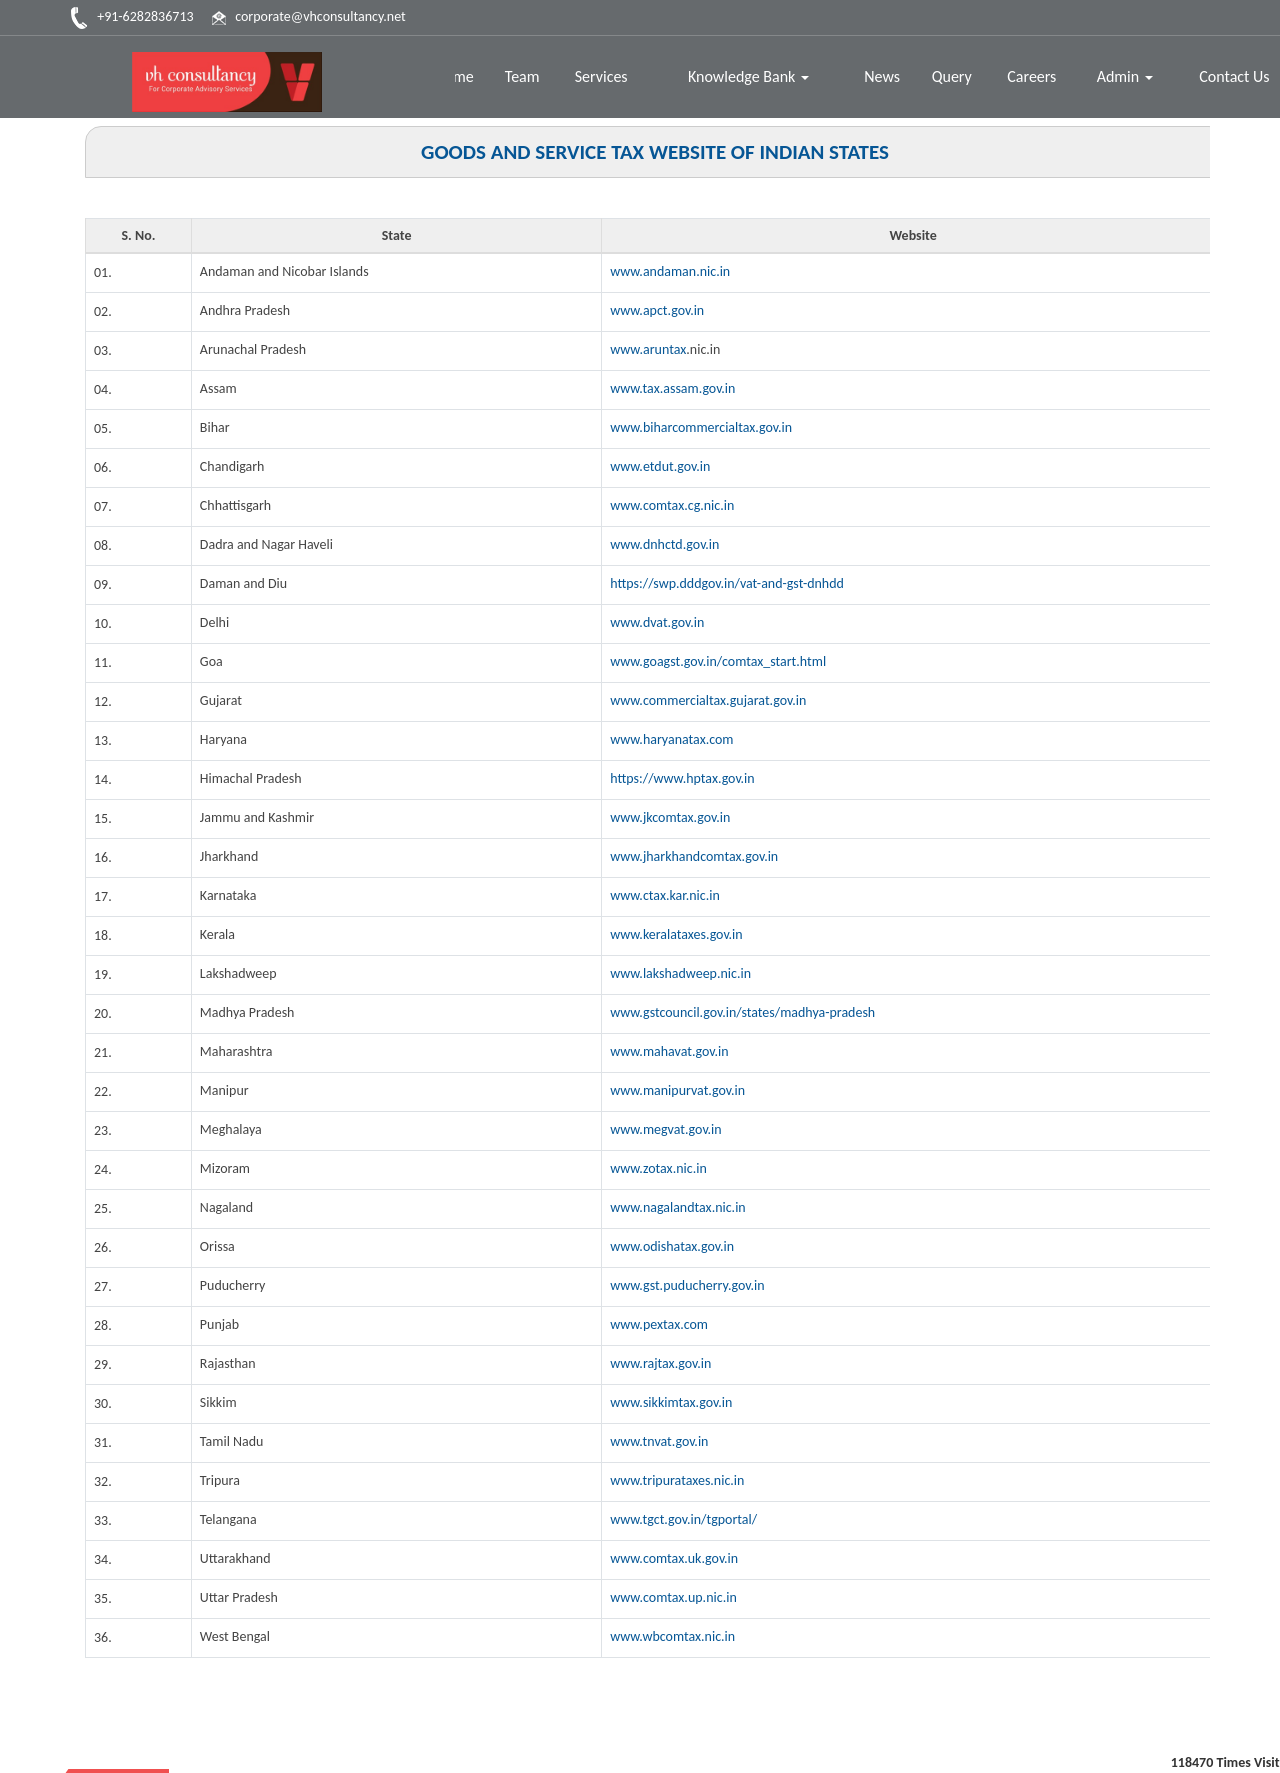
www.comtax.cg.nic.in (672, 505)
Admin (1125, 76)
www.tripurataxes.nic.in (677, 1480)
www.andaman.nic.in (670, 271)
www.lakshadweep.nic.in (680, 973)
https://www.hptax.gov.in (682, 778)
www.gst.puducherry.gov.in (687, 1285)
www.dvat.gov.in (657, 622)
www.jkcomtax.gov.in (670, 817)
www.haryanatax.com (672, 739)
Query (953, 76)
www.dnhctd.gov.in (664, 544)
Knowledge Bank (749, 76)
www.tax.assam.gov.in (673, 388)
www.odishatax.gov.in (672, 1246)
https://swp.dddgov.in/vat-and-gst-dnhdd (727, 583)
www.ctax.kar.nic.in (665, 895)
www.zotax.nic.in (658, 1168)
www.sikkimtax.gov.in (671, 1402)
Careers (1032, 76)
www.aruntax (648, 349)
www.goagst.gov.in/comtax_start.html (718, 661)
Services (603, 76)
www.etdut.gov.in (660, 466)
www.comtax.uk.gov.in (674, 1558)
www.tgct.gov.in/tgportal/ (683, 1519)
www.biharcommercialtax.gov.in (701, 427)
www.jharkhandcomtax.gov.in (694, 856)
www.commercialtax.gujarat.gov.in (708, 700)
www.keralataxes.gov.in (676, 934)
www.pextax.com (659, 1324)
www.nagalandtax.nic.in (678, 1207)
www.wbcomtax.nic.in (672, 1636)
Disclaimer (1193, 1739)
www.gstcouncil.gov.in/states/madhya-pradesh (743, 1012)
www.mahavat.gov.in (669, 1051)
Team (524, 76)
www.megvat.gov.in (666, 1129)
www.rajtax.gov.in (660, 1363)
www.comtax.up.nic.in (673, 1597)
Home (456, 76)
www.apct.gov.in (657, 310)
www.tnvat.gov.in (659, 1441)
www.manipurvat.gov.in (677, 1090)
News (883, 76)
